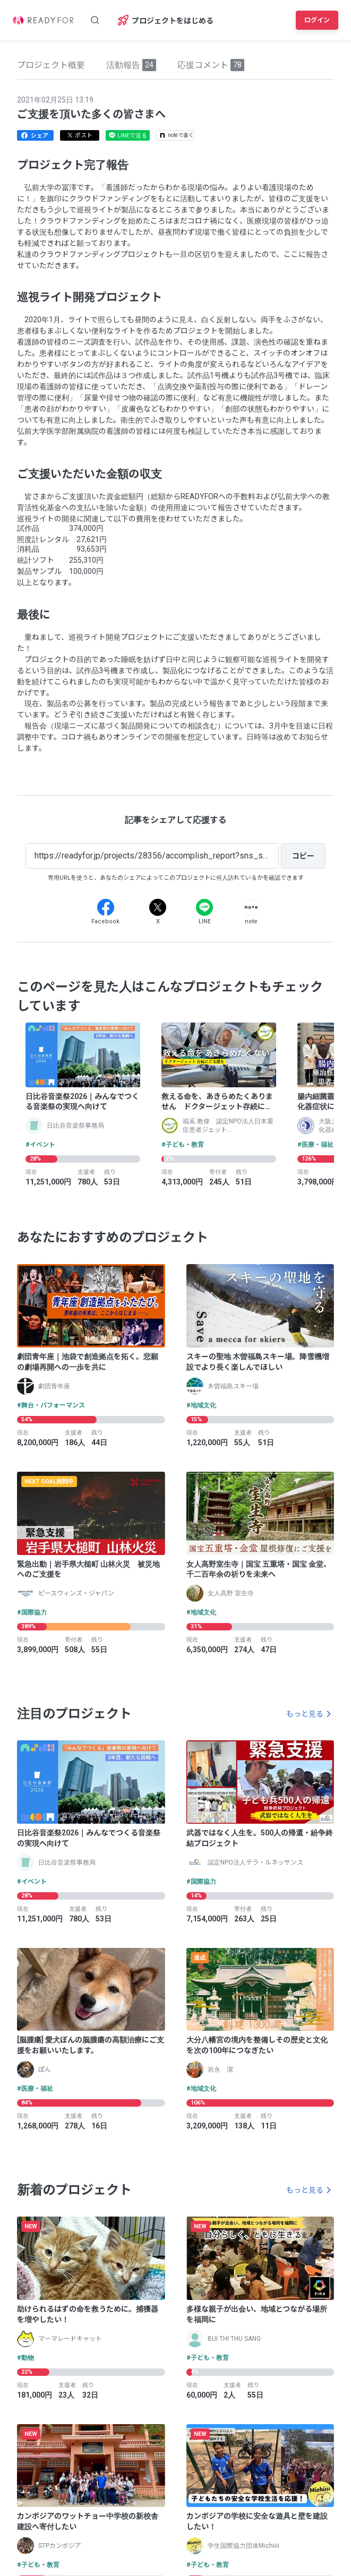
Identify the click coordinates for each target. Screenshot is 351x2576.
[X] (157, 907)
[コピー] (303, 856)
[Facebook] (105, 907)
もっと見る (304, 1714)
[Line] (204, 907)
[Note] (251, 907)
